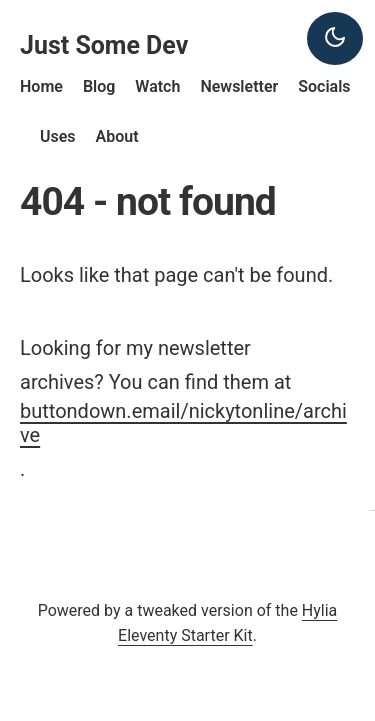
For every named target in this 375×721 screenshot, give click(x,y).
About (117, 136)
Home (41, 86)
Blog (99, 86)
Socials (324, 86)
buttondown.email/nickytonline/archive (183, 423)
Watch (157, 86)
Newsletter (239, 86)
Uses (58, 136)
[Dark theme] (335, 38)
